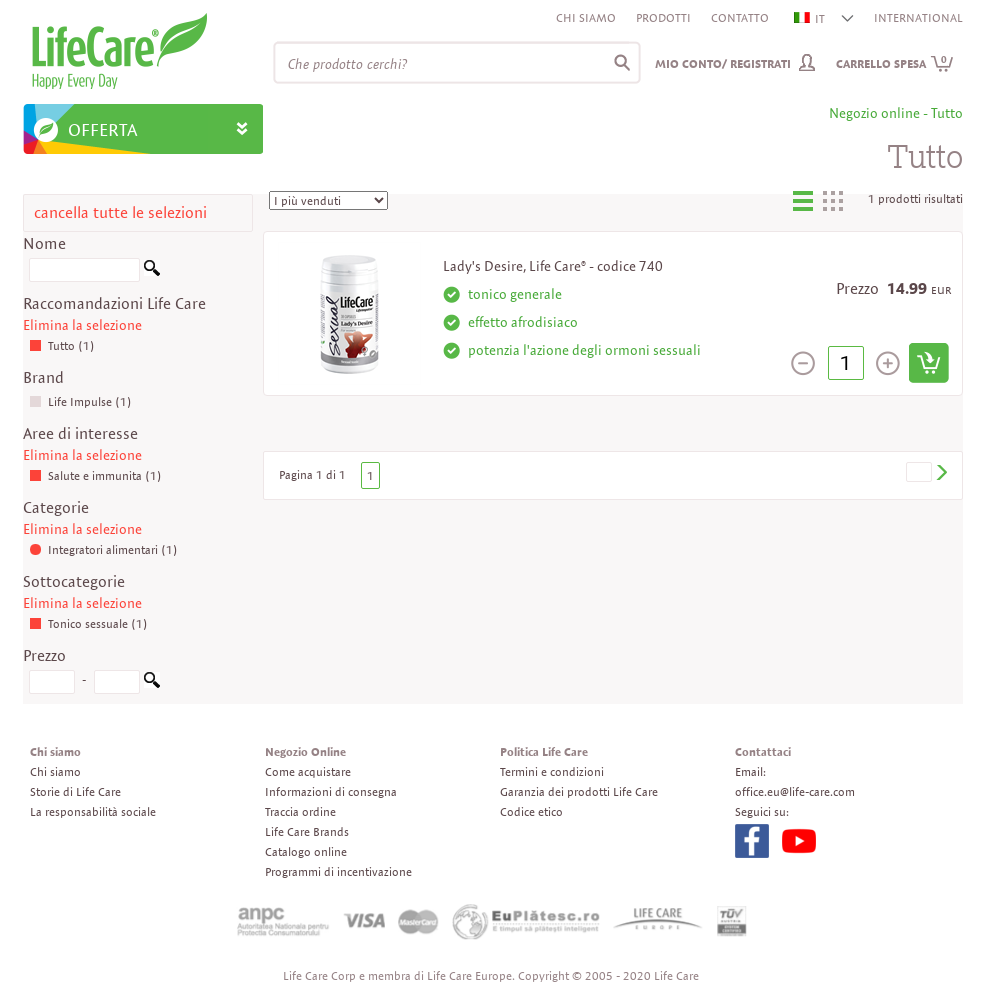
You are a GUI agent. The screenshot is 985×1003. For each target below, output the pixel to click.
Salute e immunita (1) (95, 475)
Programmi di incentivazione (338, 871)
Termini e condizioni (552, 771)
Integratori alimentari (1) (103, 549)
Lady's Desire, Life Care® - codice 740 (553, 266)
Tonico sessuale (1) (88, 623)
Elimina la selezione (82, 325)
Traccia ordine (300, 811)
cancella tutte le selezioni (120, 212)
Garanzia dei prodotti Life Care (579, 791)
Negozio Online (305, 751)
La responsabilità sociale (93, 811)
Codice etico (531, 811)
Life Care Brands (307, 831)
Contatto (740, 17)
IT (810, 18)
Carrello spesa (895, 63)
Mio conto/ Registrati (723, 63)
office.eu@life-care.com (795, 791)
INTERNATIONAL (918, 17)
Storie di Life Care (75, 791)
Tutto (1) (62, 345)
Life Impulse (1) (80, 401)
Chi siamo (586, 17)
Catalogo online (306, 851)
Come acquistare (308, 771)
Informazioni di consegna (331, 791)
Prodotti (663, 17)
